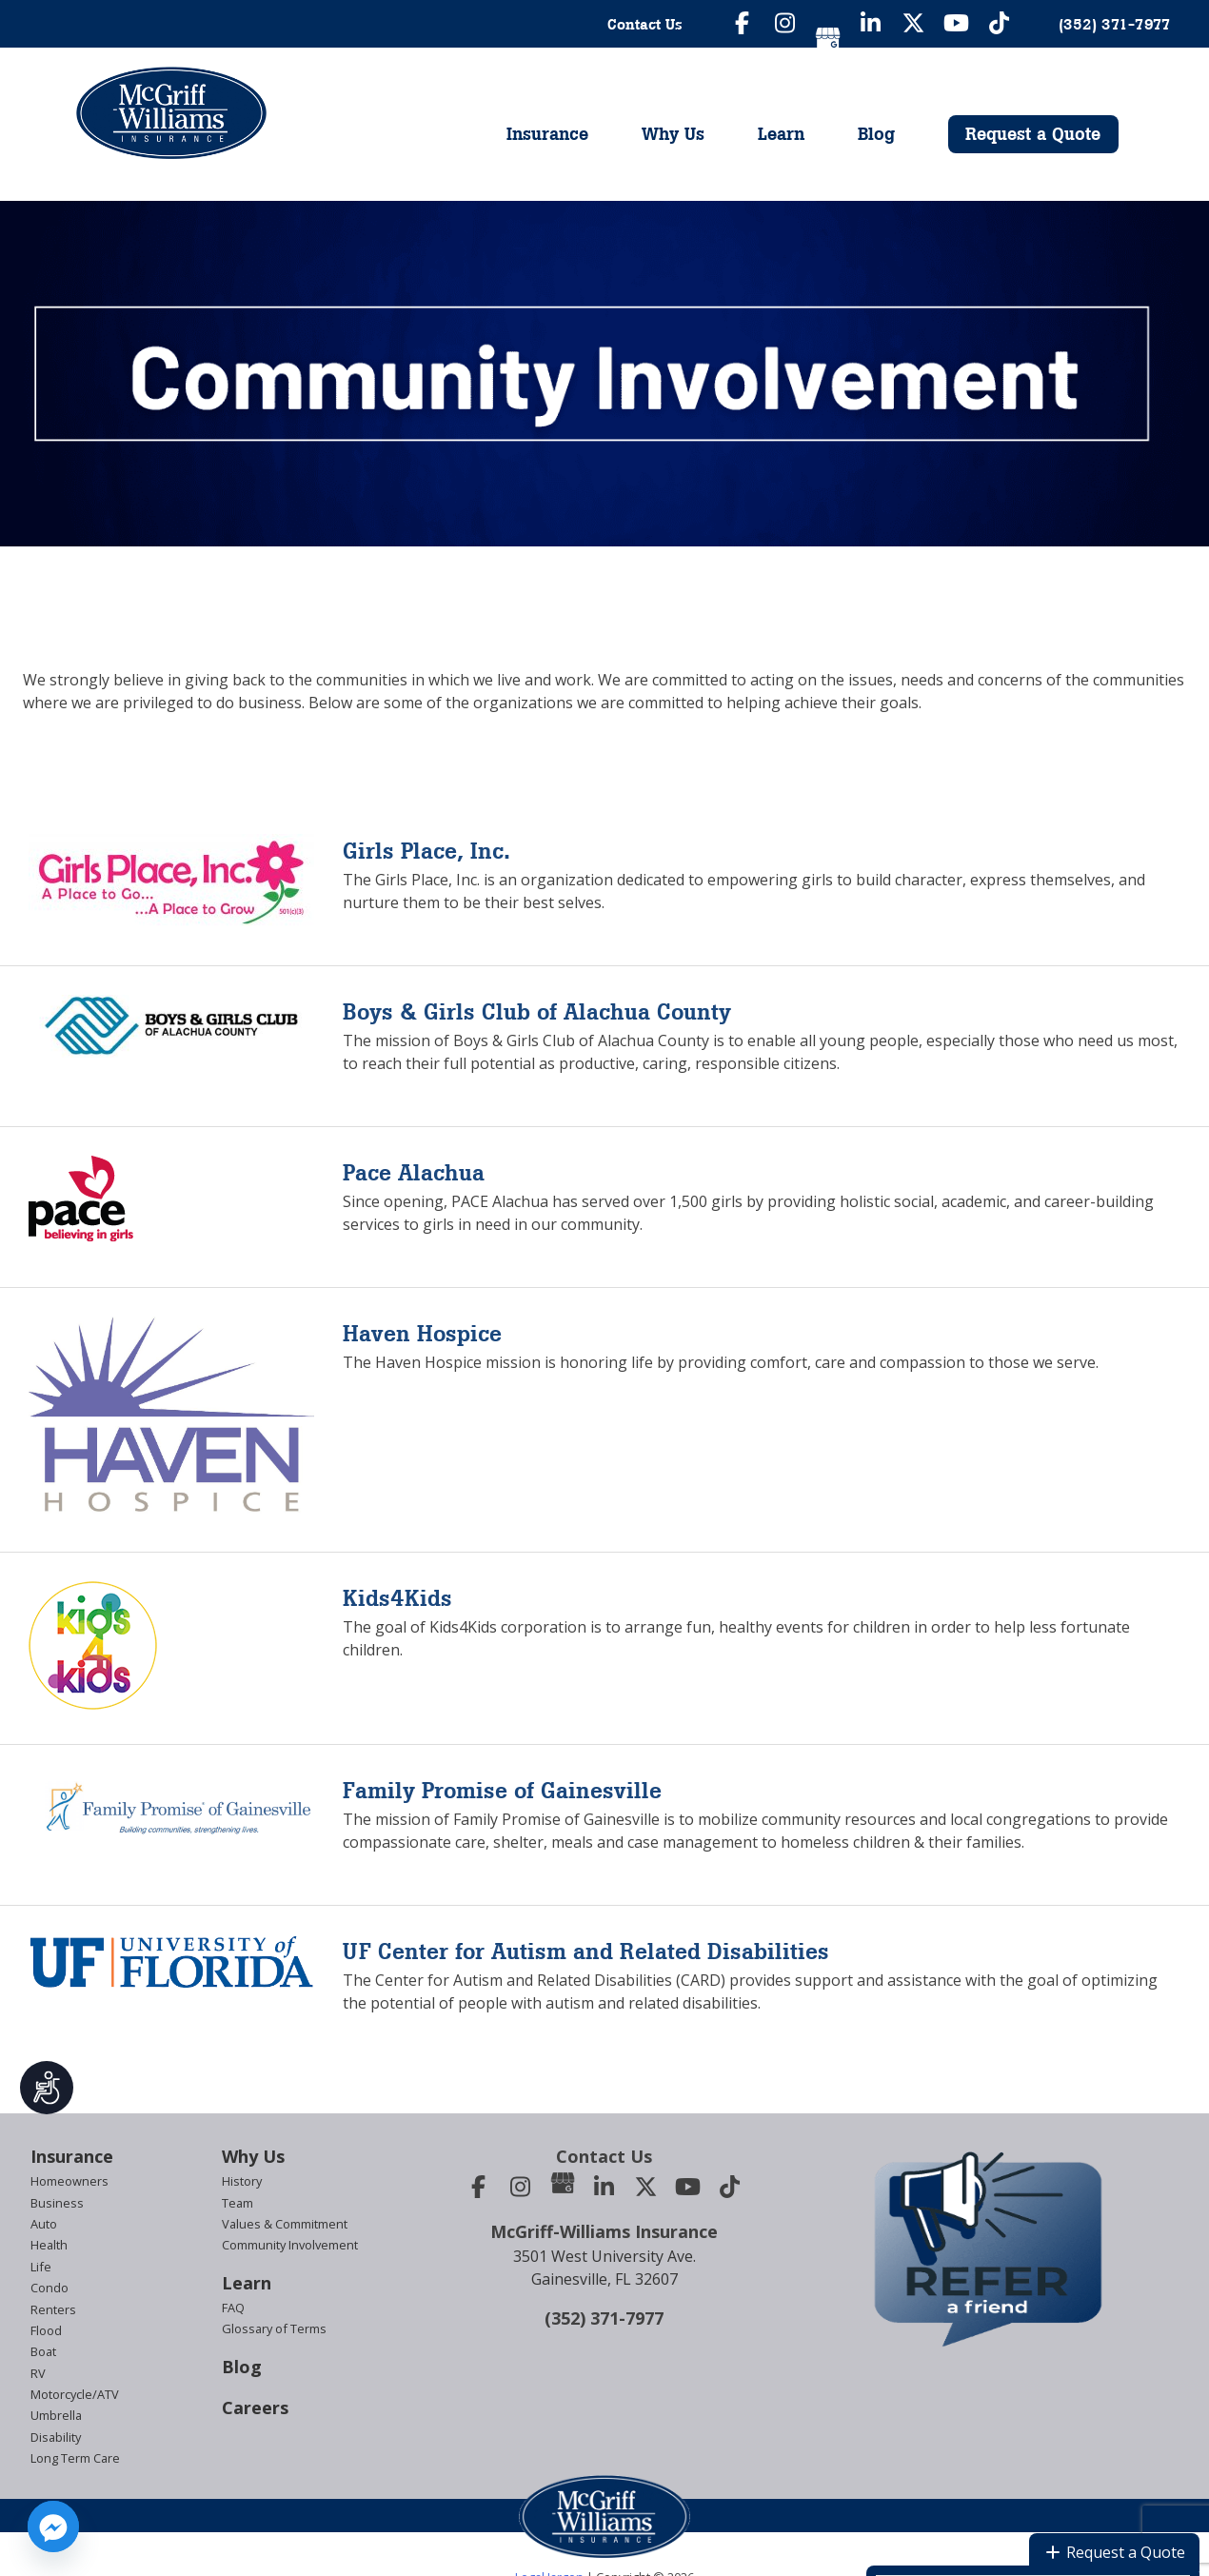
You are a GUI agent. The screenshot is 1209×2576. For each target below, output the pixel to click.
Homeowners (69, 2181)
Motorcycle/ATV (74, 2394)
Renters (53, 2309)
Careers (255, 2407)
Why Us (673, 134)
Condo (49, 2287)
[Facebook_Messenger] (53, 2526)
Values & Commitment (284, 2223)
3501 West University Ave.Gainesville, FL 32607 (604, 2267)
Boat (43, 2351)
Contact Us (645, 23)
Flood (46, 2330)
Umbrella (56, 2415)
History (242, 2181)
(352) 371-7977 (604, 2318)
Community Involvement (290, 2244)
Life (40, 2266)
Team (237, 2202)
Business (57, 2202)
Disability (55, 2437)
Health (49, 2244)
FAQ (233, 2307)
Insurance (547, 134)
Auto (43, 2223)
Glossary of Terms (274, 2328)
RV (38, 2373)
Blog (876, 134)
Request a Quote (1032, 134)
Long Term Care (75, 2458)
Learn (781, 134)
